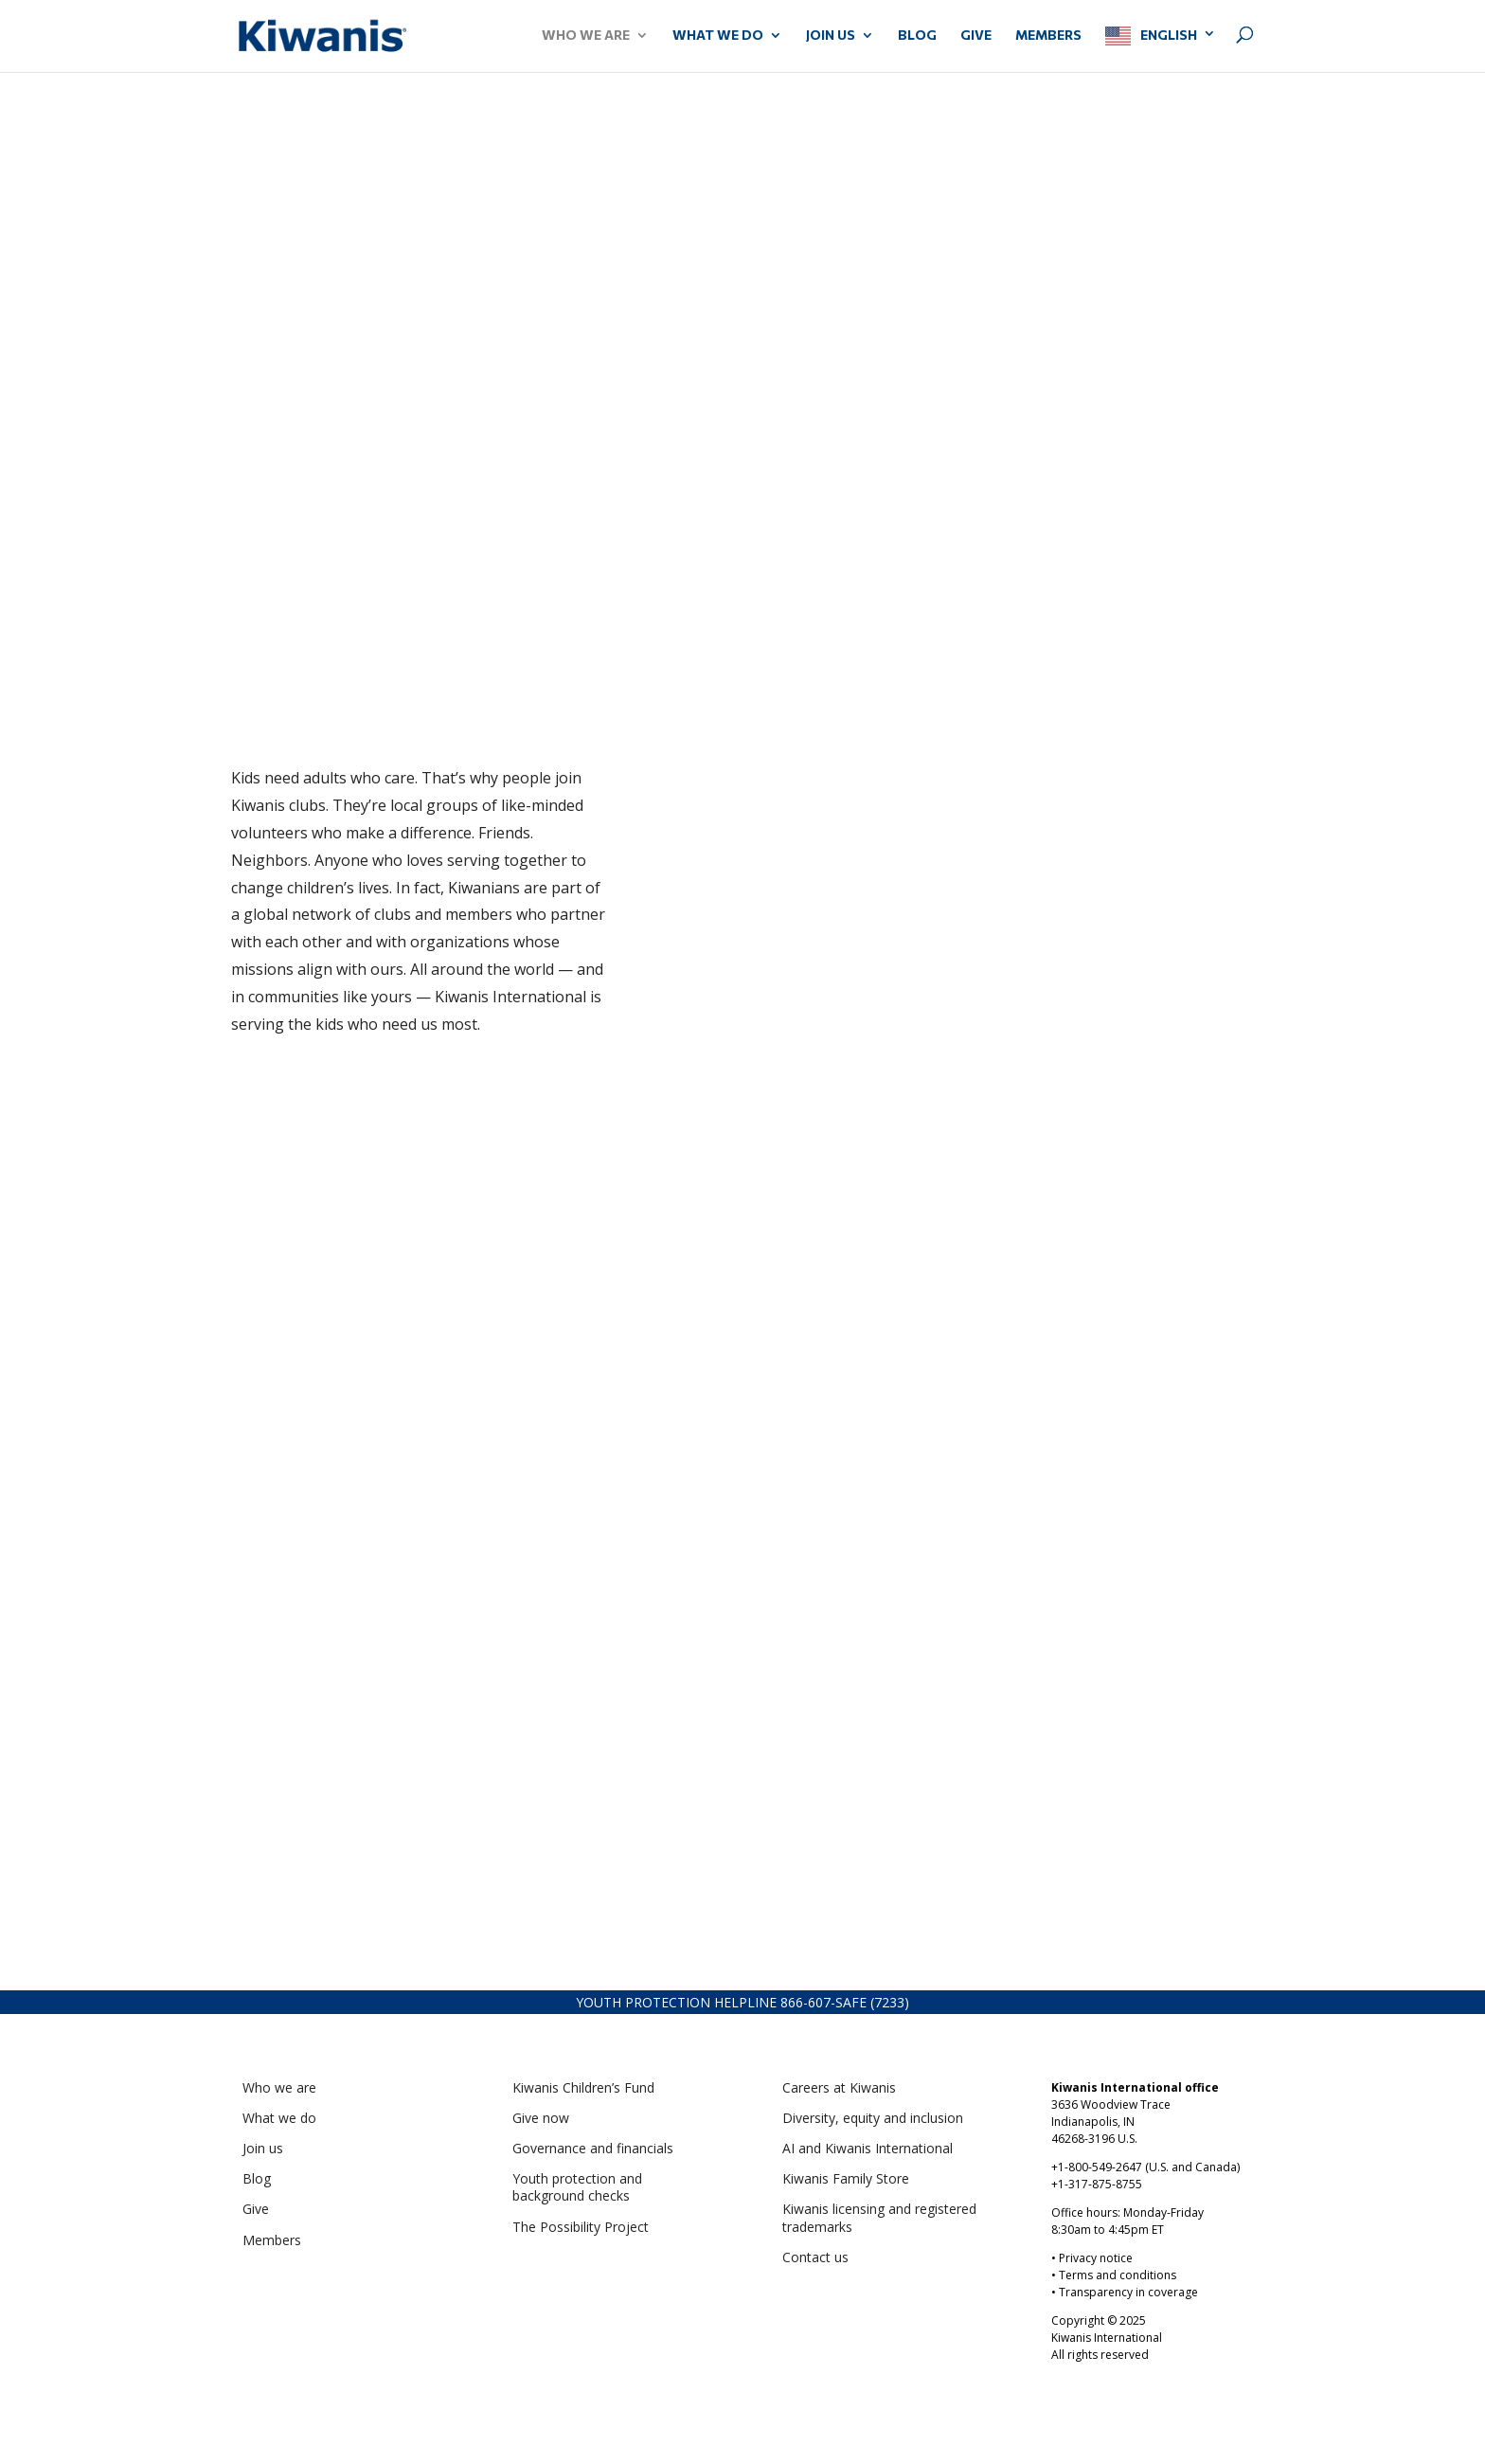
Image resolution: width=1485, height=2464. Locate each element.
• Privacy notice (1092, 2258)
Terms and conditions (1117, 2275)
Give (255, 2209)
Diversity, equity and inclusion (872, 2118)
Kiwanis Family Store (845, 2178)
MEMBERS (1048, 35)
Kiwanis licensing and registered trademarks (879, 2217)
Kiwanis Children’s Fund (583, 2087)
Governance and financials (592, 2148)
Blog (917, 35)
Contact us (815, 2257)
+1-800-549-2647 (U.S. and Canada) (1145, 2167)
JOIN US (830, 35)
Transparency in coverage (1128, 2292)
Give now (540, 2118)
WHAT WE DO (717, 35)
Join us (262, 2148)
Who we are (279, 2087)
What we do (279, 2118)
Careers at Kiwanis (839, 2087)
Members (271, 2240)
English (1168, 35)
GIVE (976, 35)
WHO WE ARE (586, 35)
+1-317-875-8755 (1096, 2184)
